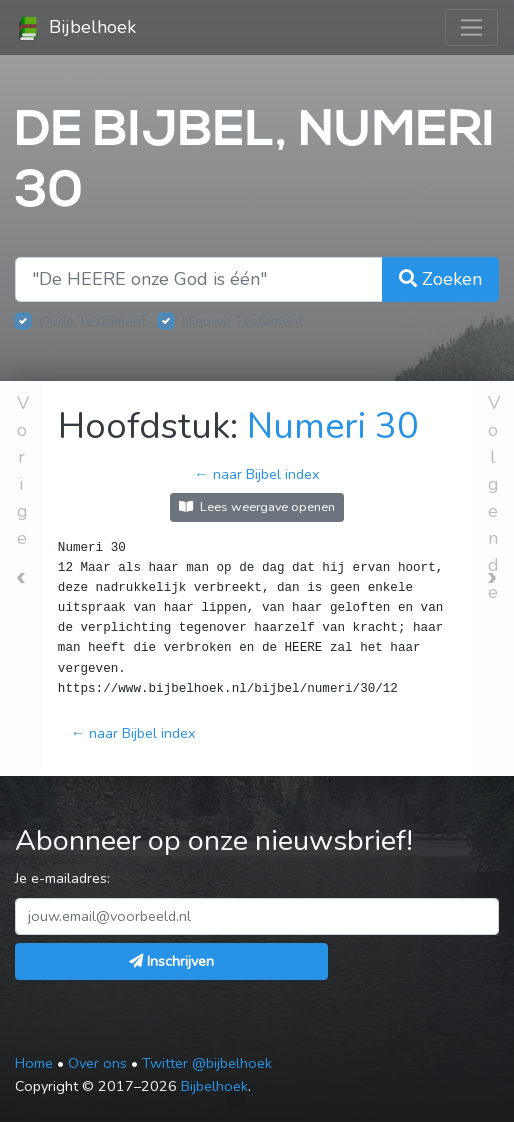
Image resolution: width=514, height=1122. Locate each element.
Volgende (494, 497)
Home (34, 1063)
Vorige (23, 470)
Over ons (97, 1063)
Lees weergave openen (257, 506)
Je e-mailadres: (62, 878)
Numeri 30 (333, 426)
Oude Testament (92, 321)
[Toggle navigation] (471, 27)
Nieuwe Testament (242, 321)
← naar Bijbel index (256, 474)
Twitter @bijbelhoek (207, 1063)
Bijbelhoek (76, 28)
